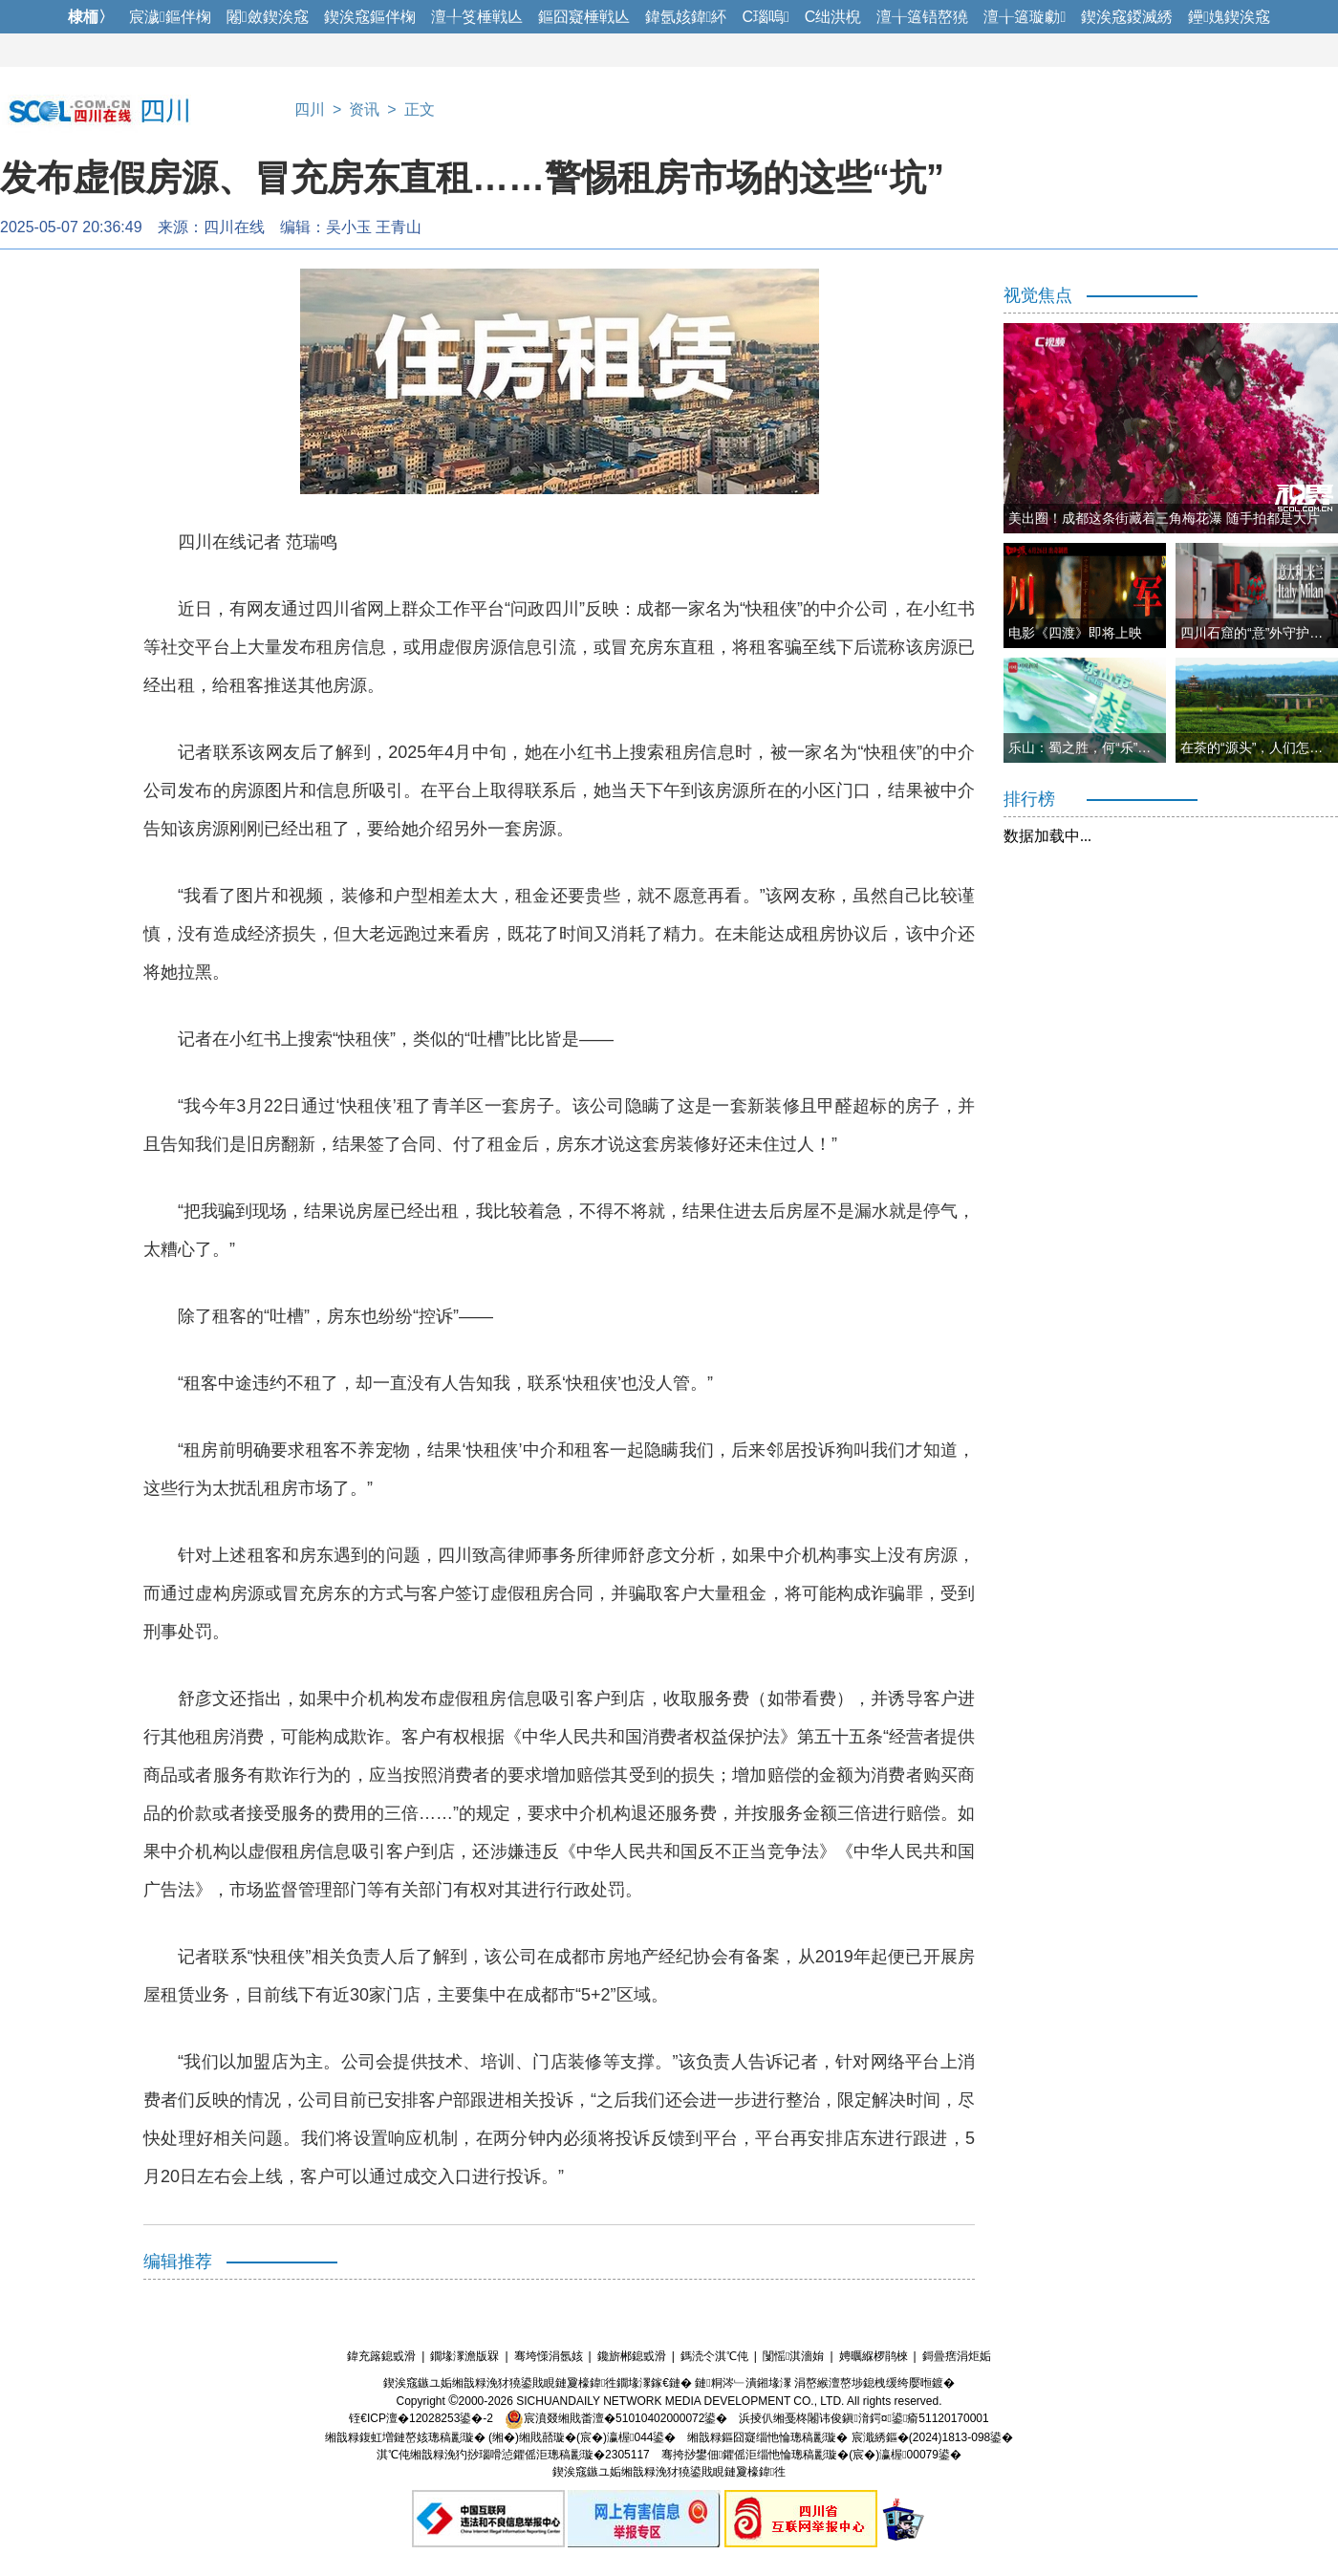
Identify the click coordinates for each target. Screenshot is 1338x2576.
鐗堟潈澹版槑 (464, 2356)
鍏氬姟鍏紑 (686, 17)
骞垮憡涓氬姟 (548, 2356)
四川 (309, 109)
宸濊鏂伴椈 (170, 17)
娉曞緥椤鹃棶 (873, 2356)
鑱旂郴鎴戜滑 (631, 2356)
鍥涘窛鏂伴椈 (370, 17)
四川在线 (234, 227)
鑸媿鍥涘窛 (1229, 17)
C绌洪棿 (833, 17)
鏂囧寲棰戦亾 (584, 17)
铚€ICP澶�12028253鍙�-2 (421, 2418)
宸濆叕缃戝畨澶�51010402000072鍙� (616, 2418)
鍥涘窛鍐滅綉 (1127, 17)
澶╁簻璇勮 (1024, 17)
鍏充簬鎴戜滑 (381, 2356)
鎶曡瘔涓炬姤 (956, 2356)
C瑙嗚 (765, 17)
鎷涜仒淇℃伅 (714, 2356)
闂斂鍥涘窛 (268, 17)
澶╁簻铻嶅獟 (922, 17)
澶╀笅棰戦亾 (477, 17)
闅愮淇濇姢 (793, 2356)
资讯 (364, 109)
